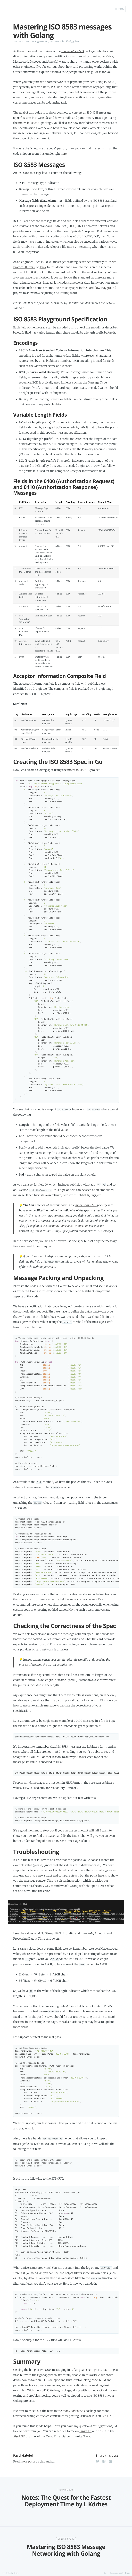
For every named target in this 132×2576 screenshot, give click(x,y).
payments (55, 41)
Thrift (112, 262)
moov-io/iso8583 (72, 51)
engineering (41, 41)
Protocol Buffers (24, 267)
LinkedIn (85, 2431)
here (64, 153)
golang (76, 41)
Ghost (127, 2573)
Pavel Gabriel (23, 2456)
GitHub (106, 2416)
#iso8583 (19, 2436)
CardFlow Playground (102, 288)
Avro (43, 267)
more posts (27, 2461)
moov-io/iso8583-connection (70, 1226)
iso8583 (66, 41)
